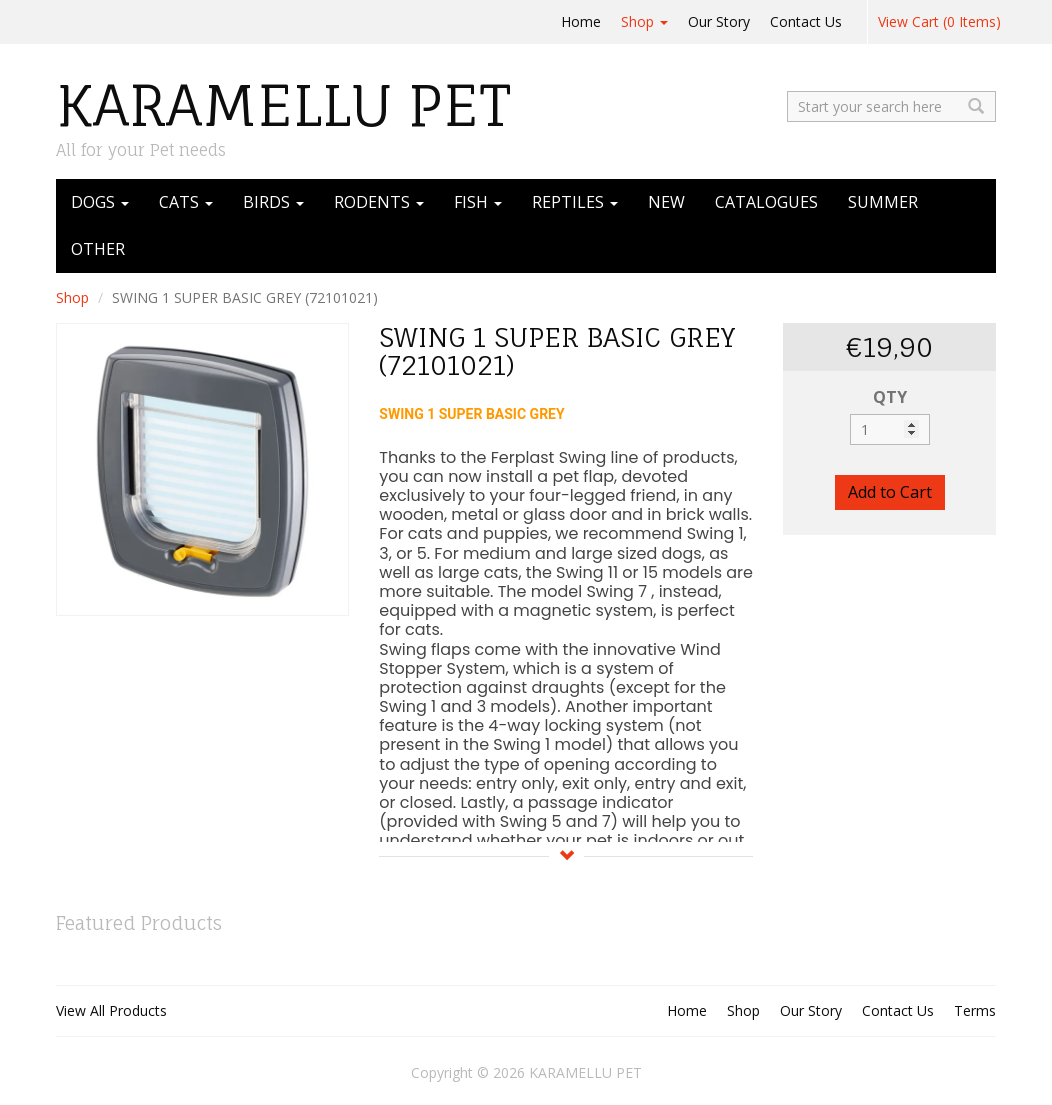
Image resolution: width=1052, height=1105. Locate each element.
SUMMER (883, 202)
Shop (644, 21)
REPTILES (575, 202)
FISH (478, 202)
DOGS (100, 202)
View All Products (111, 1010)
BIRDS (273, 202)
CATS (186, 202)
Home (581, 21)
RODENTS (379, 202)
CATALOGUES (766, 202)
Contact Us (806, 21)
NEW (666, 202)
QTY (890, 397)
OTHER (98, 249)
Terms (975, 1010)
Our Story (719, 21)
